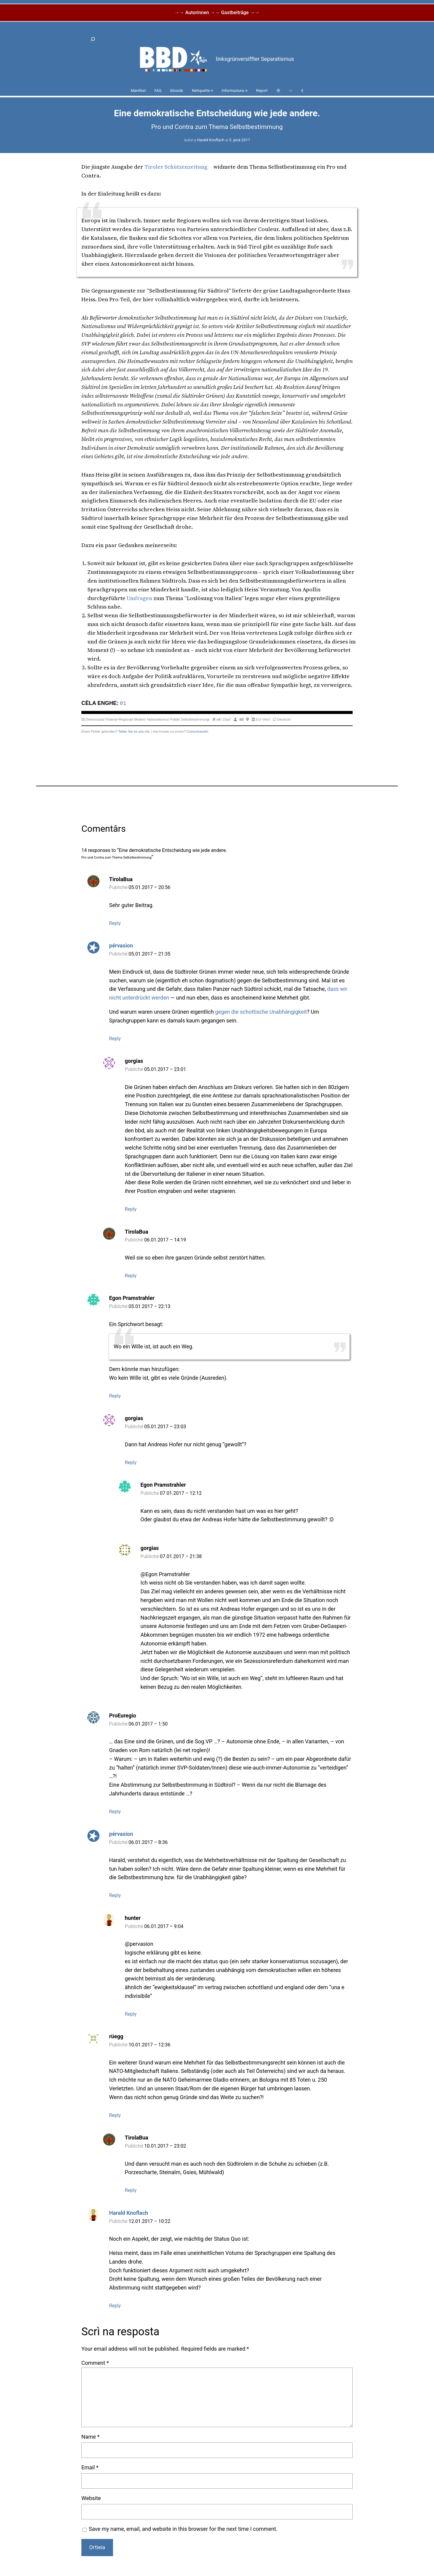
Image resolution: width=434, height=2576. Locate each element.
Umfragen (139, 598)
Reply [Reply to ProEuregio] (115, 1811)
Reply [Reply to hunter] (131, 2014)
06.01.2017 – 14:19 (165, 1240)
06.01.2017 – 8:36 (148, 1842)
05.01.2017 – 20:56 (150, 887)
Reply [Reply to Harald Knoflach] (115, 2305)
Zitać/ (227, 719)
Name (90, 2437)
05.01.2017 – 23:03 (165, 1426)
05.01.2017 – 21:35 (150, 954)
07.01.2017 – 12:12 (181, 1493)
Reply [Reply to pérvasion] (115, 1038)
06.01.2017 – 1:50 (148, 1724)
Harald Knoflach (210, 140)
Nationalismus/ (158, 719)
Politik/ (175, 719)
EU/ (259, 719)
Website (91, 2498)
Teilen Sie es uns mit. (134, 731)
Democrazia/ (95, 719)
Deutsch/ (284, 719)
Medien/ (140, 719)
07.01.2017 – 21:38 (181, 1556)
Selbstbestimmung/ (195, 719)
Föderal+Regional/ (119, 719)
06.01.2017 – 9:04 (164, 1926)
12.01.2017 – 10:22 (150, 2221)
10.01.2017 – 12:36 (150, 2045)
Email (90, 2467)
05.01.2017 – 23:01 (165, 1069)
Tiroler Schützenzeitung (175, 167)
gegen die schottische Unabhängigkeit (261, 1012)
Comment (95, 2363)
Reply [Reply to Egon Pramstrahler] (115, 1396)
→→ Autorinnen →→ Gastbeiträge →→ (217, 12)
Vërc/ (266, 719)
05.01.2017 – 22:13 (150, 1306)
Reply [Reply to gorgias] (131, 1209)
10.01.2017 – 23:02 (165, 2146)
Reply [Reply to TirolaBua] (115, 923)
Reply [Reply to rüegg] (115, 2115)
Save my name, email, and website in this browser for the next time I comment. (183, 2529)
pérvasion (121, 945)
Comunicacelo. (198, 731)
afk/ (219, 719)
